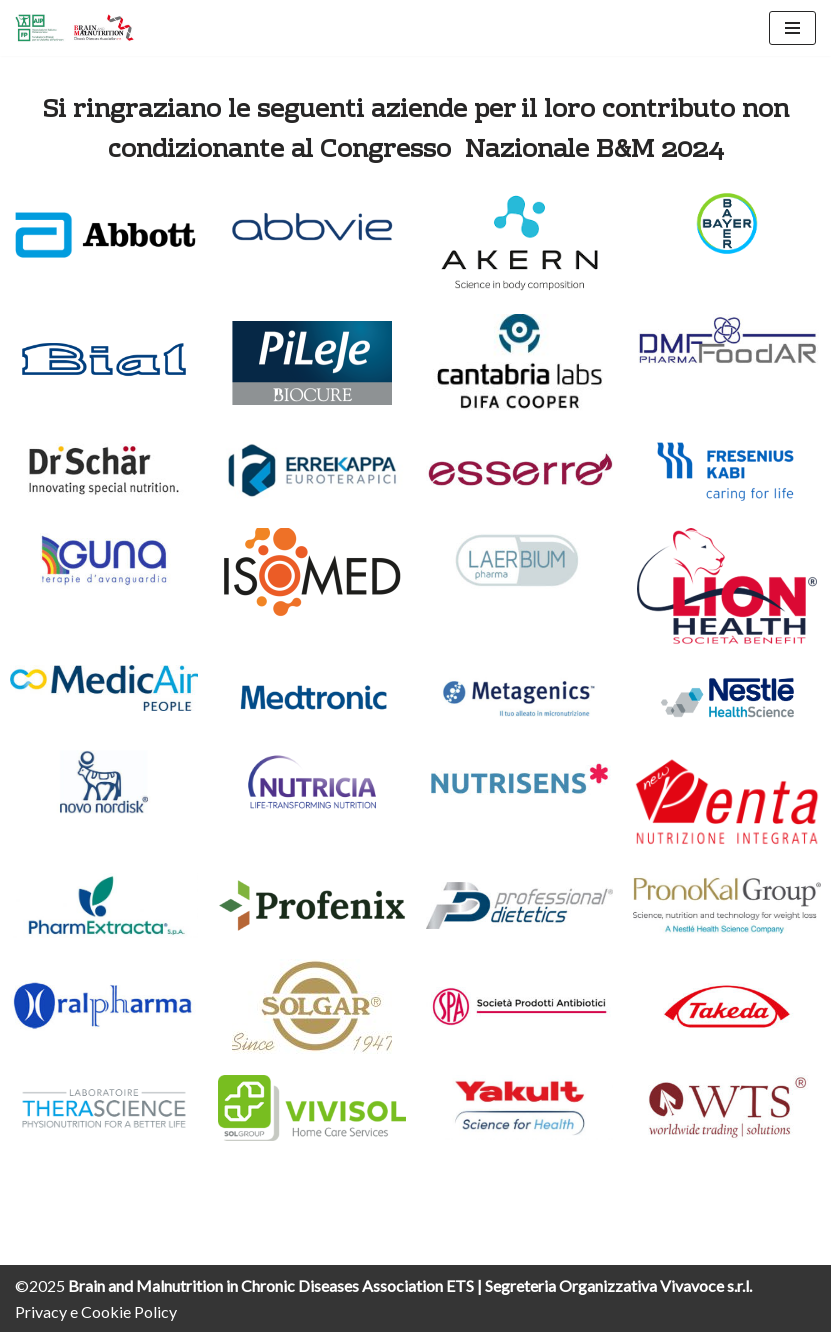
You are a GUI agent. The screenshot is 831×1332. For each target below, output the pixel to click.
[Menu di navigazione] (792, 28)
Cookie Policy (129, 1311)
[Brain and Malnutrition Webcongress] (75, 28)
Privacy (41, 1311)
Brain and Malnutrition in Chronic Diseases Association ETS (272, 1285)
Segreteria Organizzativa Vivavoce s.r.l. (618, 1285)
